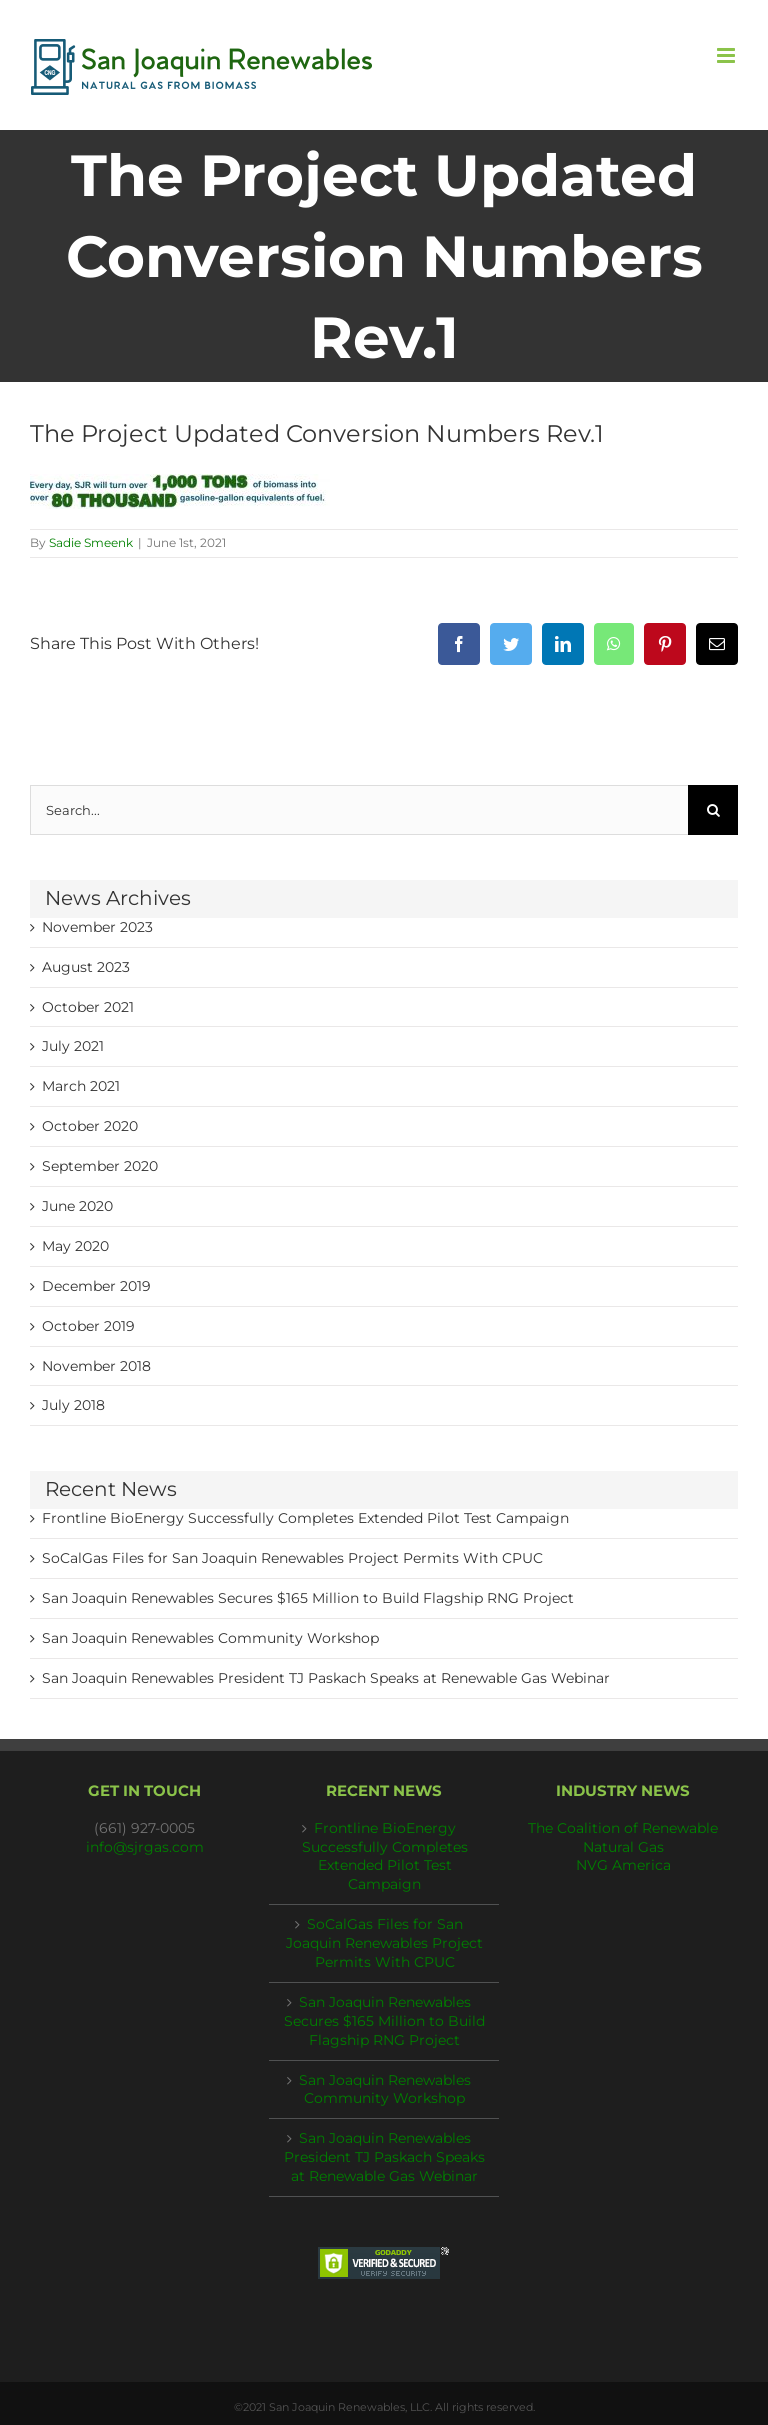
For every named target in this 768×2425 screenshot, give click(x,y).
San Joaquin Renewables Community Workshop (210, 1638)
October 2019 (88, 1326)
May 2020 (75, 1246)
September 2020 (100, 1166)
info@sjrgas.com (145, 1847)
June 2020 (77, 1206)
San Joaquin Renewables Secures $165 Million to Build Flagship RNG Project (308, 1598)
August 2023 (86, 967)
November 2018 (96, 1366)
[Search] (713, 810)
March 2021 (81, 1086)
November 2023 (97, 927)
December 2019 (96, 1286)
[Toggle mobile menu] (727, 55)
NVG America (623, 1865)
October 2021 (88, 1007)
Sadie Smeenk (91, 542)
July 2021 (73, 1046)
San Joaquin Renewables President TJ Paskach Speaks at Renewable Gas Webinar (326, 1678)
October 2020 (90, 1126)
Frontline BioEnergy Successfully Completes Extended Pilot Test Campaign (305, 1518)
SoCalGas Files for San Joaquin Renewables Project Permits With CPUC (292, 1558)
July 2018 (73, 1405)
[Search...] (359, 810)
